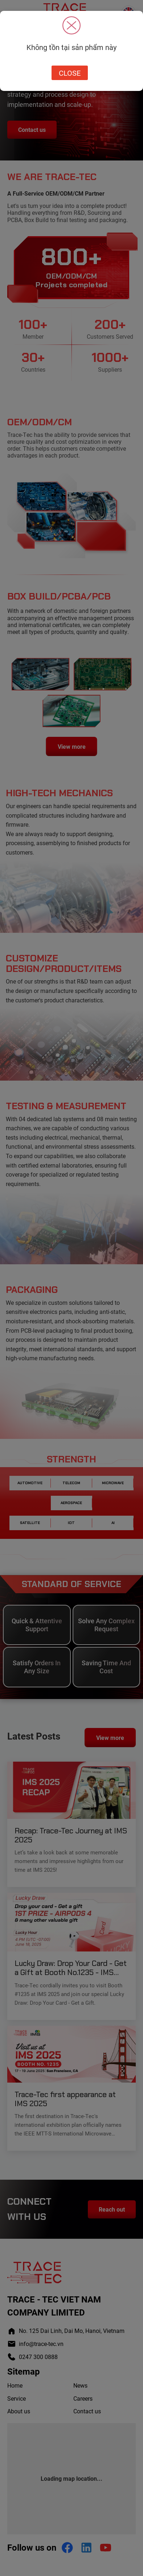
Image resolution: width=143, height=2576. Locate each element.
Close (70, 73)
